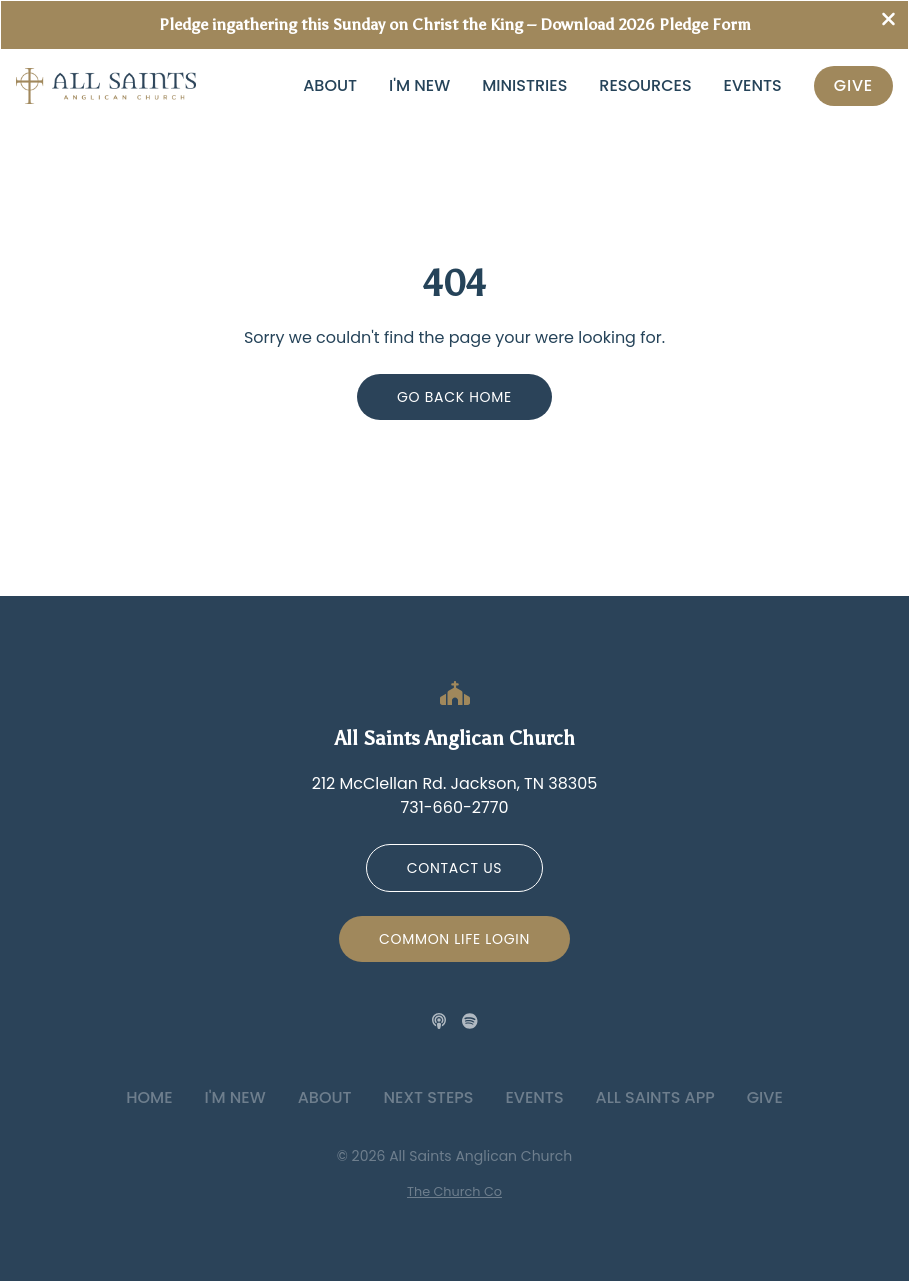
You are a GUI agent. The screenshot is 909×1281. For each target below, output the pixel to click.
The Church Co (454, 1191)
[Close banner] (888, 21)
